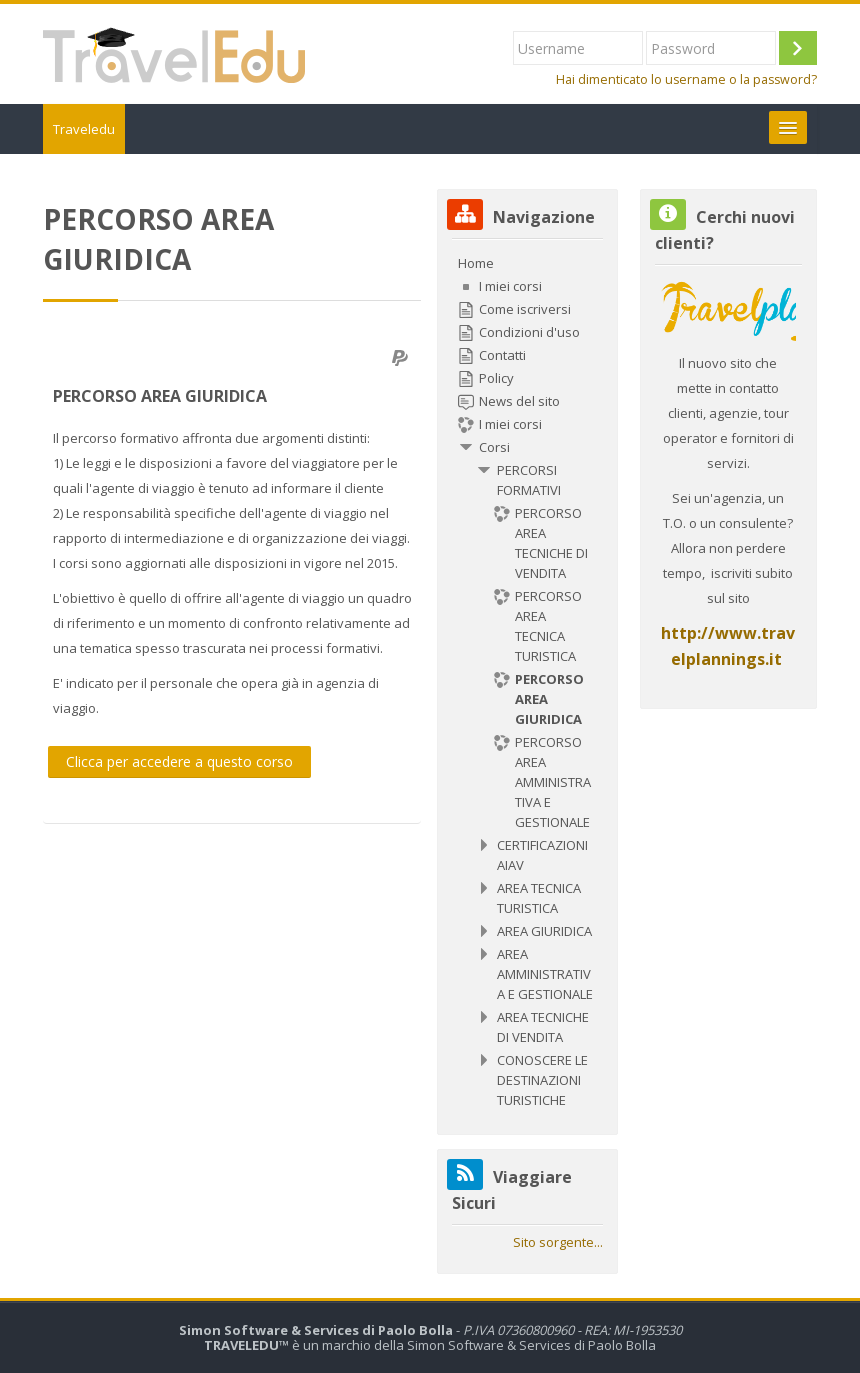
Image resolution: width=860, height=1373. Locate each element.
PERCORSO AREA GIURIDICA (160, 396)
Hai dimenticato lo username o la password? (686, 79)
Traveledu (84, 129)
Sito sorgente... (558, 1242)
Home (476, 263)
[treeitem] (527, 681)
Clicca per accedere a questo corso (179, 761)
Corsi (494, 447)
